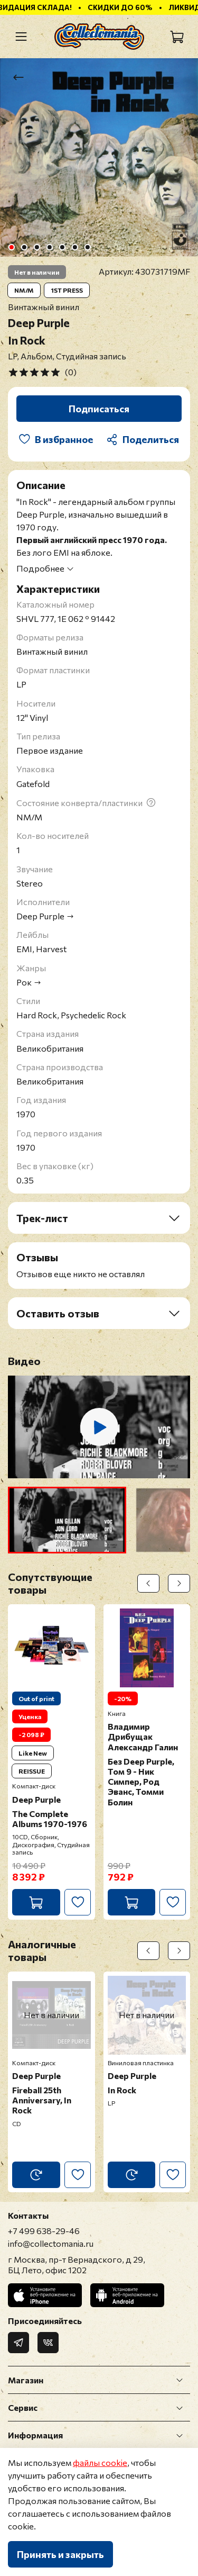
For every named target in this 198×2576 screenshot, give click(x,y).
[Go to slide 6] (74, 247)
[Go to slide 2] (24, 247)
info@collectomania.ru (50, 2243)
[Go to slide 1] (11, 247)
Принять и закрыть (60, 2554)
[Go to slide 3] (36, 247)
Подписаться (99, 408)
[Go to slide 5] (62, 247)
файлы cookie (100, 2462)
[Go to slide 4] (49, 247)
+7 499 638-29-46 (44, 2231)
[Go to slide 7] (87, 247)
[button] (67, 1520)
